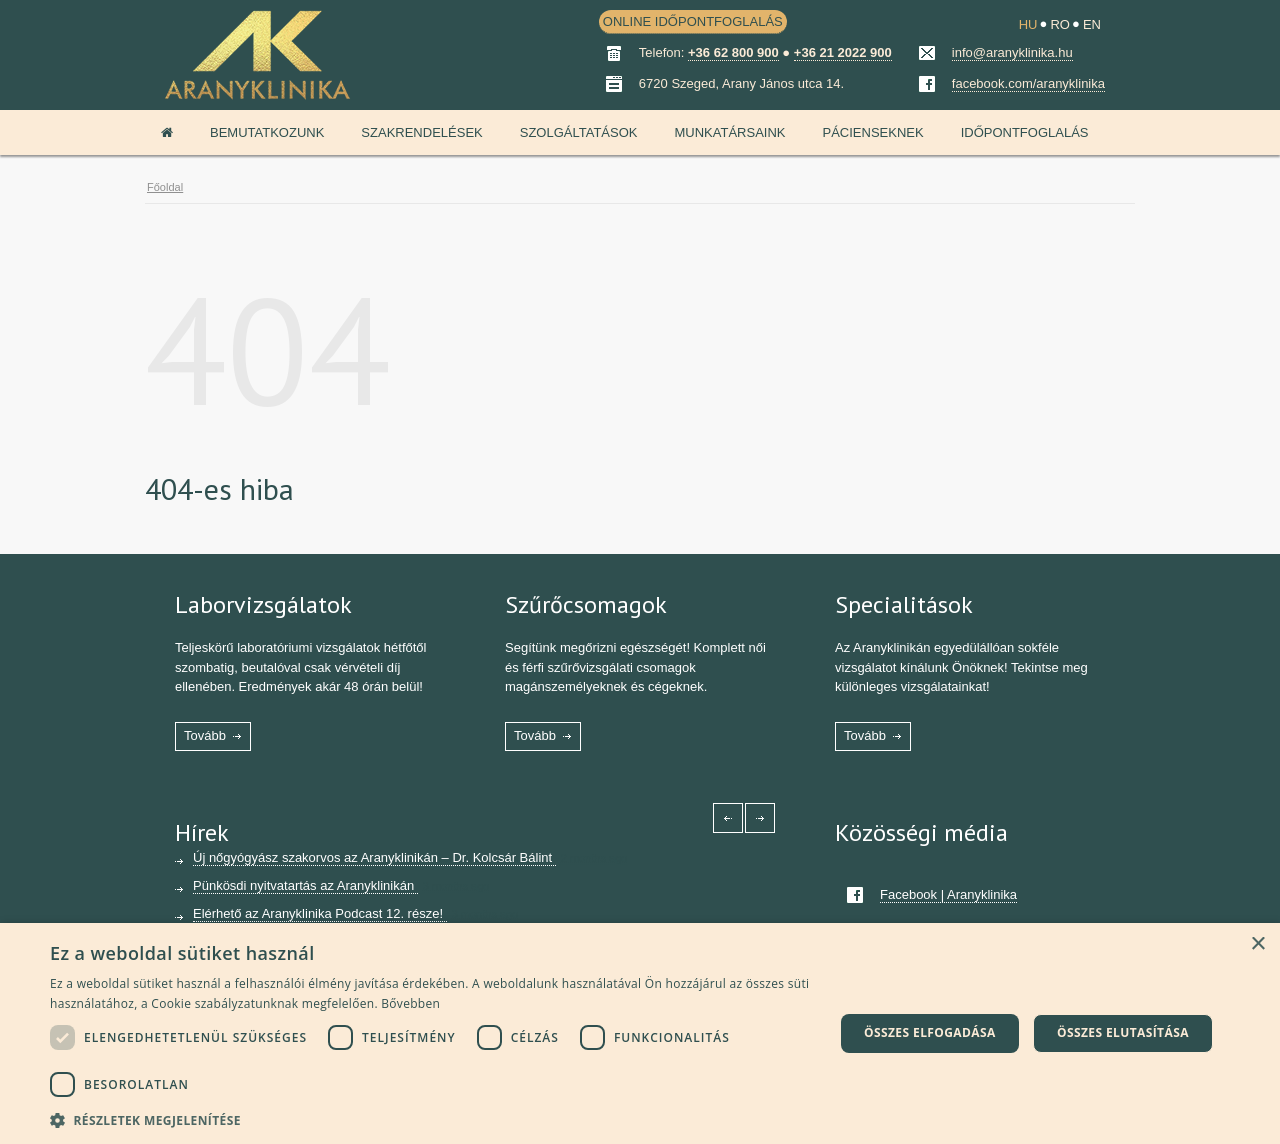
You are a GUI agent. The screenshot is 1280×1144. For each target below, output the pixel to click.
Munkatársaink (729, 132)
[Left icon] (728, 818)
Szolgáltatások (579, 132)
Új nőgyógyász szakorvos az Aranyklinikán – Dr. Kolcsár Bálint (374, 857)
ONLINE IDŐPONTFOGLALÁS (693, 21)
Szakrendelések (421, 132)
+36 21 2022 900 (843, 52)
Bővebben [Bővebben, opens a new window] (410, 1003)
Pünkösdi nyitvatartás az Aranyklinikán (305, 885)
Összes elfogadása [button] (930, 1032)
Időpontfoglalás (1025, 132)
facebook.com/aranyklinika (1028, 83)
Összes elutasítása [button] (1123, 1032)
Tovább (205, 735)
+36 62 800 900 (733, 52)
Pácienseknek (872, 132)
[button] (430, 1118)
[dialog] (640, 1033)
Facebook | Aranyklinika (948, 894)
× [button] (1257, 944)
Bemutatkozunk (267, 132)
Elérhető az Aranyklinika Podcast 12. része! (320, 913)
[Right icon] (760, 818)
